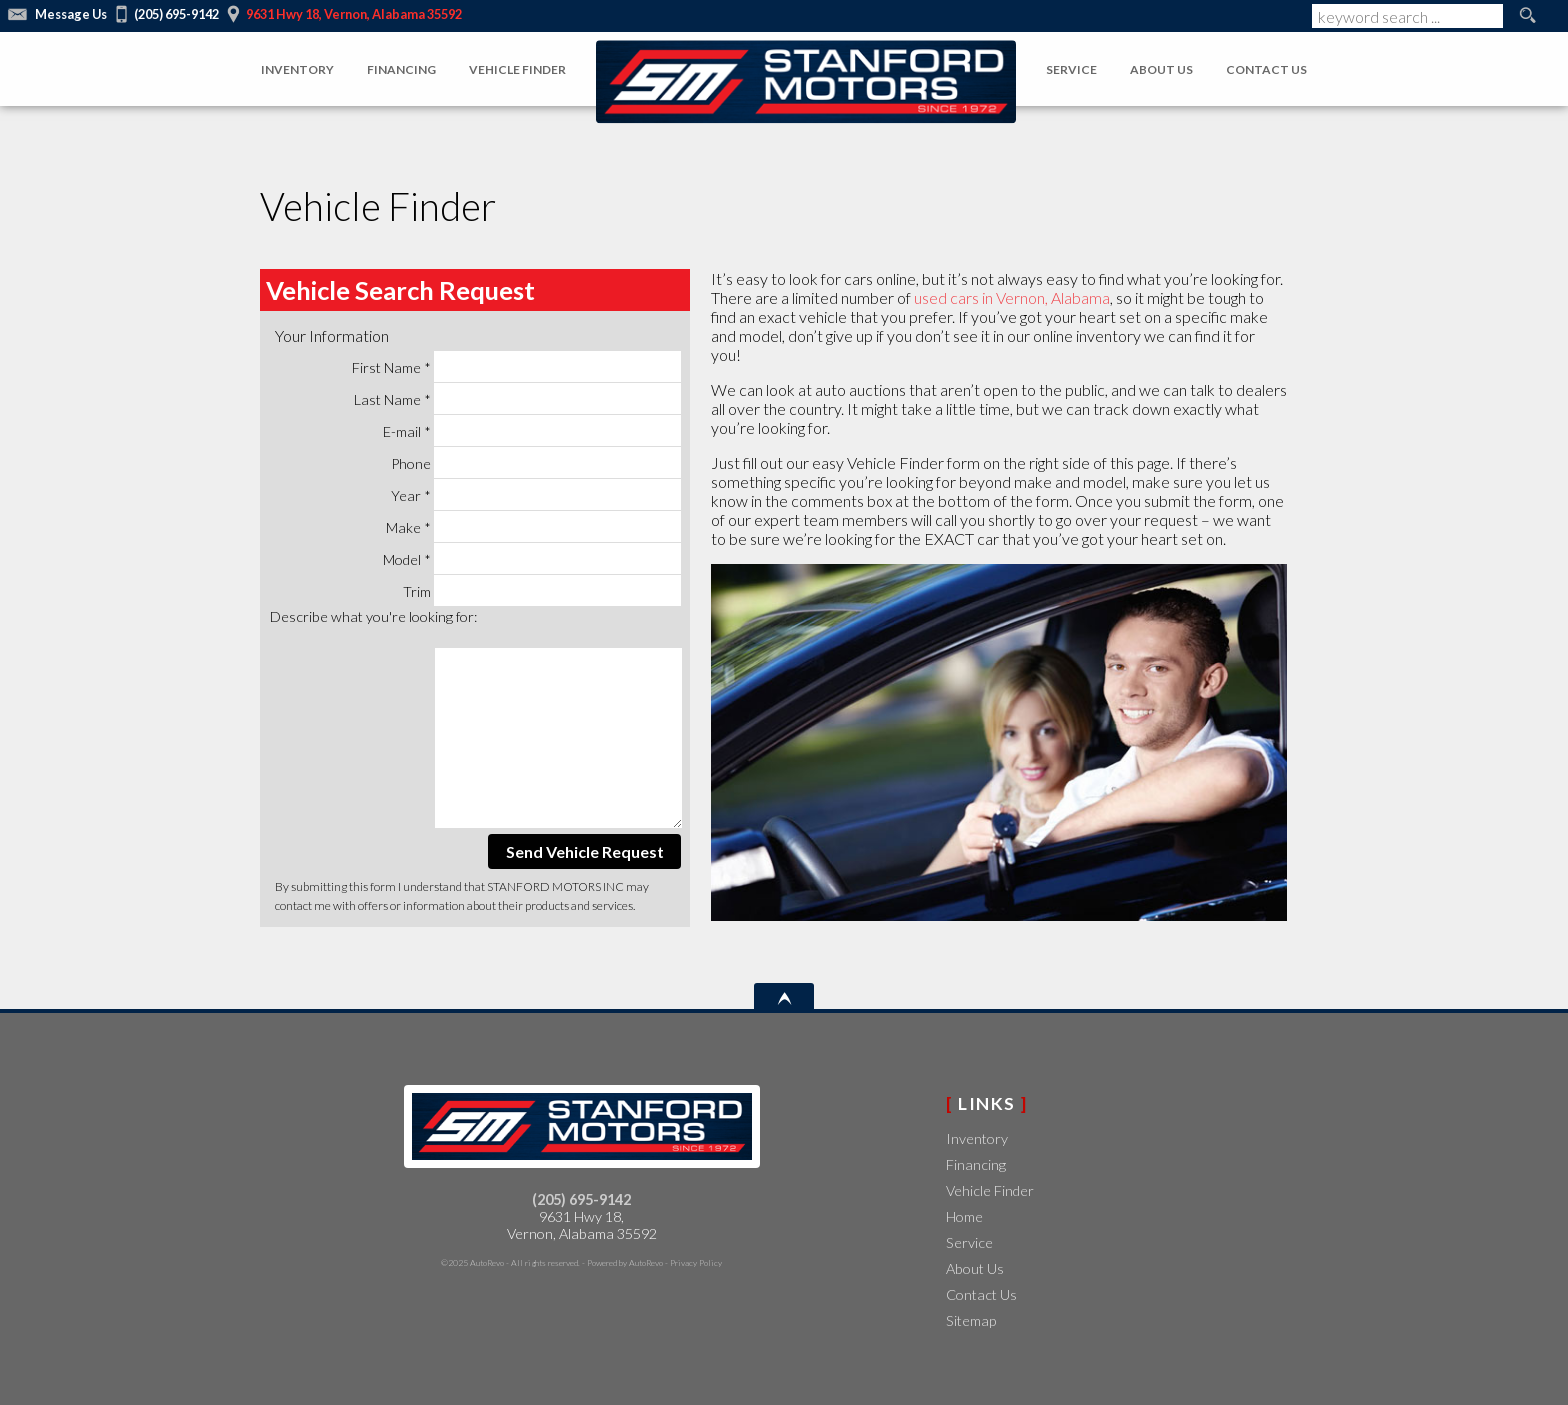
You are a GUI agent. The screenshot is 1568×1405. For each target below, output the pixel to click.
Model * (532, 558)
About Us (975, 1268)
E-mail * (532, 430)
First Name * (517, 366)
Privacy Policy (696, 1262)
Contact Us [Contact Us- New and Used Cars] (1266, 69)
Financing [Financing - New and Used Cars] (401, 69)
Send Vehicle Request (585, 851)
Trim (542, 590)
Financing (976, 1164)
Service (969, 1242)
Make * (534, 526)
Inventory (977, 1138)
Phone (536, 462)
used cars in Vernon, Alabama (1012, 297)
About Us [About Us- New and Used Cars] (1161, 69)
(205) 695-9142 (581, 1199)
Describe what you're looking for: (373, 616)
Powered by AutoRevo (625, 1262)
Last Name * (518, 398)
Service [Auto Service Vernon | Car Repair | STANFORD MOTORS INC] (1071, 69)
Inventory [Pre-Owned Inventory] (297, 69)
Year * (536, 494)
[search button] (1527, 16)
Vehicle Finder (990, 1190)
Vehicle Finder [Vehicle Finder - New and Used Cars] (517, 69)
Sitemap (971, 1320)
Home (964, 1216)
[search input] (1407, 16)
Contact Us (981, 1294)
